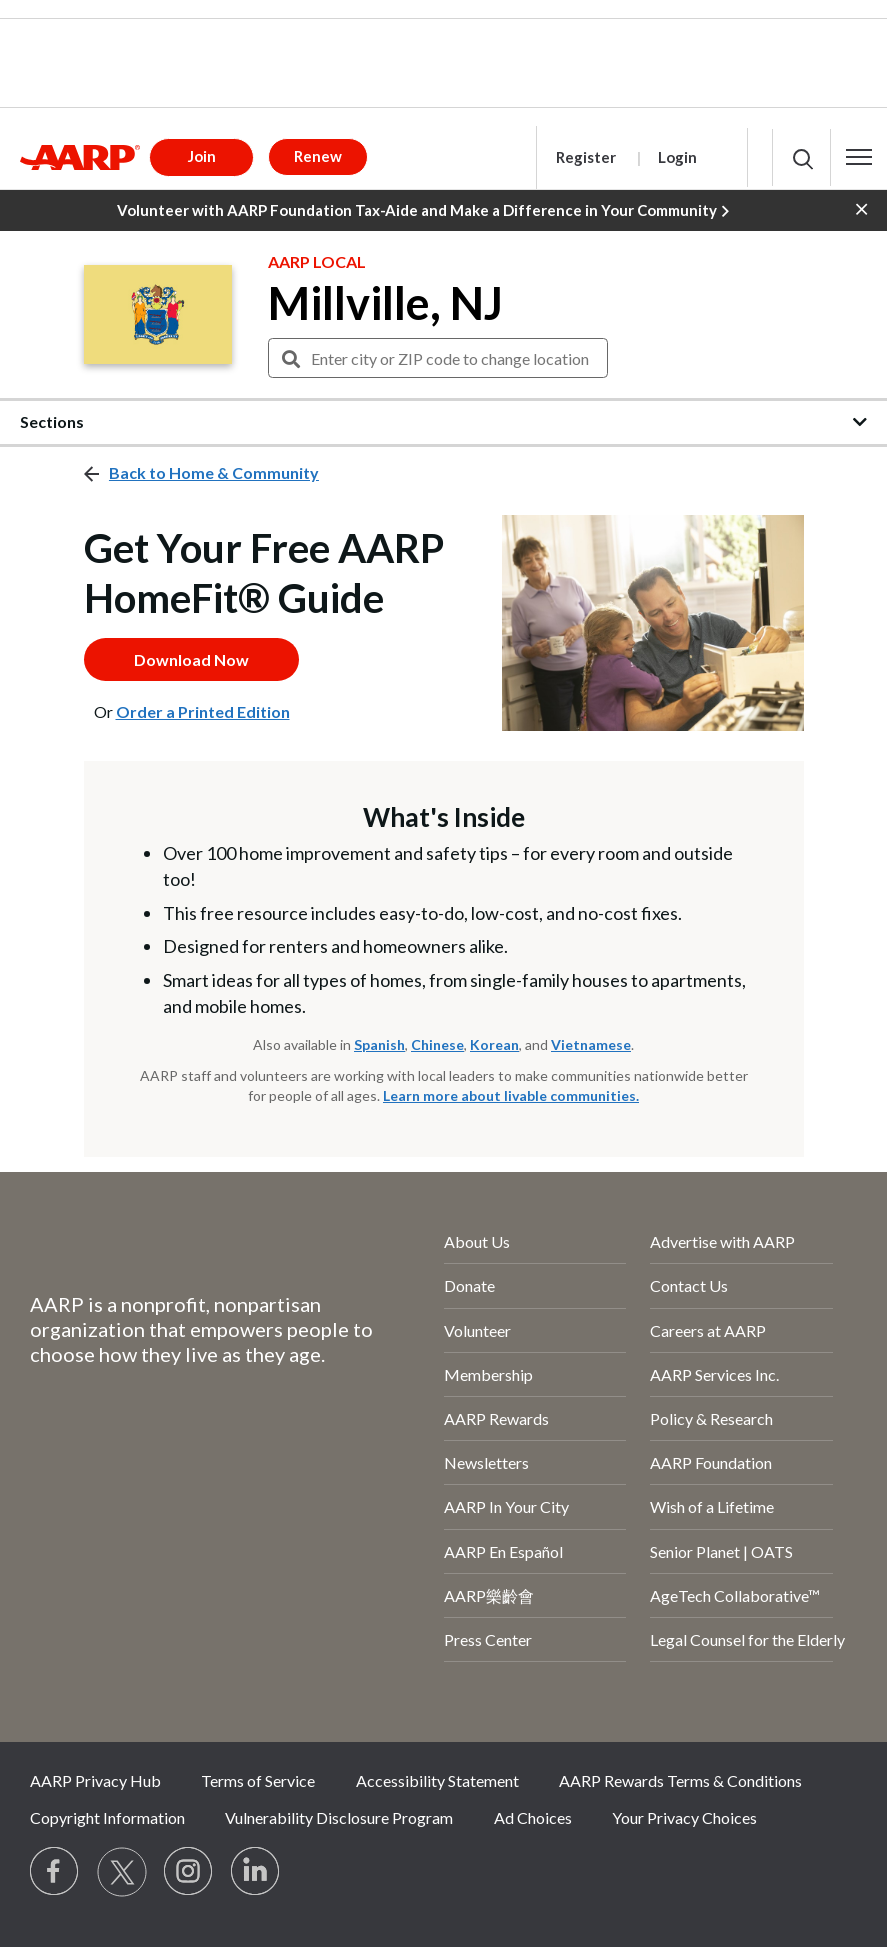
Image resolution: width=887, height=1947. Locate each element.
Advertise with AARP (722, 1241)
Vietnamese (591, 1044)
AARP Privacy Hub (95, 1780)
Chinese (437, 1044)
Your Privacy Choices (684, 1817)
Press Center (488, 1639)
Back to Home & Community (214, 472)
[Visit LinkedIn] (256, 1872)
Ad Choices (533, 1817)
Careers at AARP (708, 1330)
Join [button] (202, 156)
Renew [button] (318, 156)
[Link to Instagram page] (189, 1872)
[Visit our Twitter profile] (122, 1872)
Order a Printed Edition (203, 711)
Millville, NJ (385, 303)
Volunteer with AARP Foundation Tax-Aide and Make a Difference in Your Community (423, 211)
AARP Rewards (496, 1418)
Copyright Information (107, 1817)
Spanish (379, 1044)
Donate (469, 1285)
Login (677, 157)
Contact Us (689, 1285)
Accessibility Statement (437, 1780)
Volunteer (477, 1330)
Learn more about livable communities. (511, 1095)
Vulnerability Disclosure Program (339, 1817)
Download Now (191, 659)
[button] (859, 157)
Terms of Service (258, 1780)
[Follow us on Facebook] (55, 1872)
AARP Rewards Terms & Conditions (680, 1780)
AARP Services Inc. (714, 1374)
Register (586, 157)
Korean (494, 1044)
